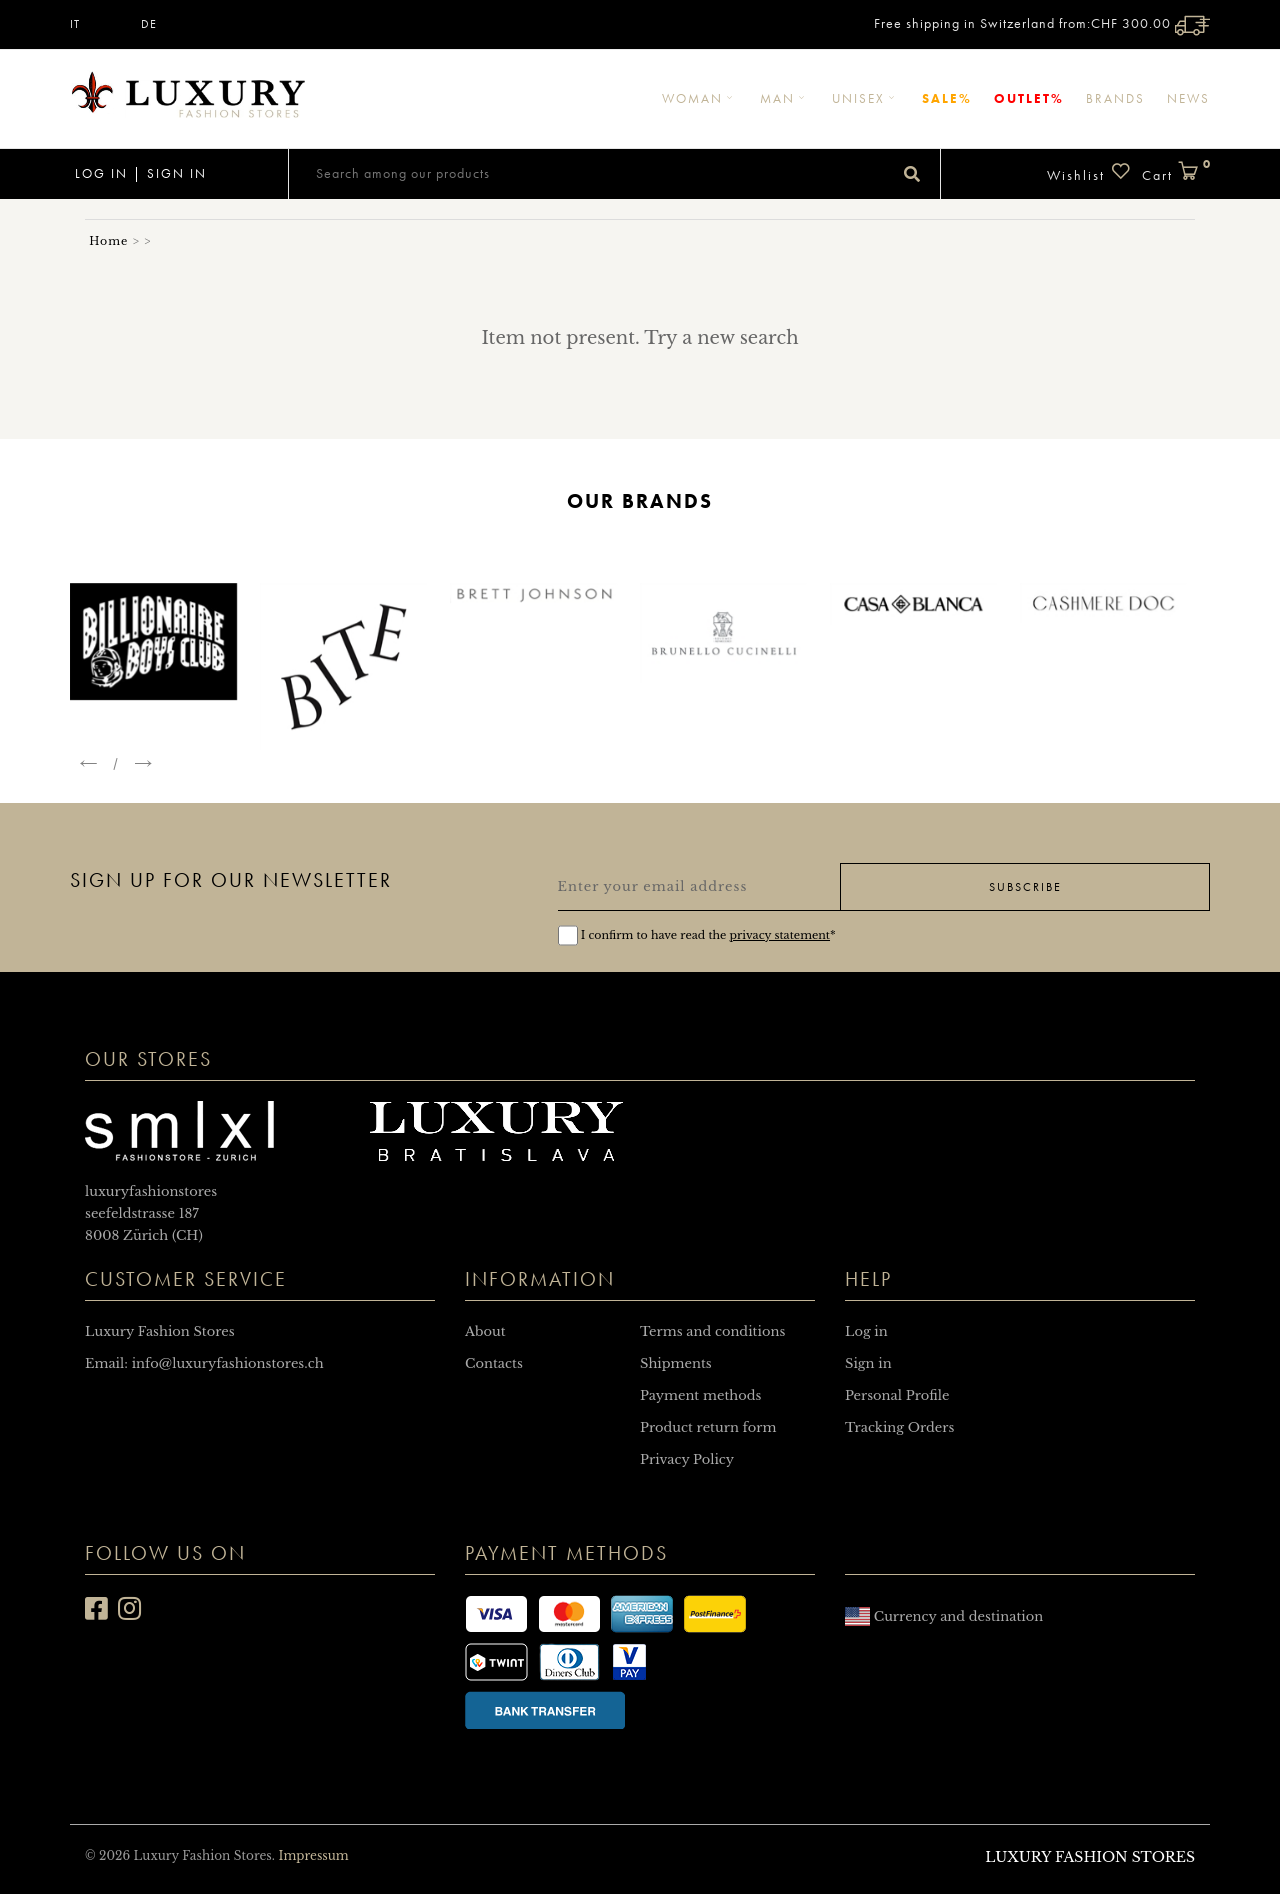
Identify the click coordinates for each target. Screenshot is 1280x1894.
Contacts (494, 1363)
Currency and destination (944, 1616)
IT (75, 24)
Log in (99, 173)
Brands (1115, 98)
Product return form (708, 1427)
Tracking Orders (899, 1427)
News (1188, 98)
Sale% (947, 98)
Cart (1176, 172)
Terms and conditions (712, 1331)
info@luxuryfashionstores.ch (228, 1363)
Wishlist (1089, 172)
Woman (700, 98)
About (485, 1331)
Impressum (313, 1855)
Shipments (676, 1363)
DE (149, 24)
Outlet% (1029, 98)
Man (785, 98)
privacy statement (780, 935)
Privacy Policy (687, 1459)
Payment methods (700, 1395)
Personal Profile (897, 1395)
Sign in (177, 173)
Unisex (866, 98)
